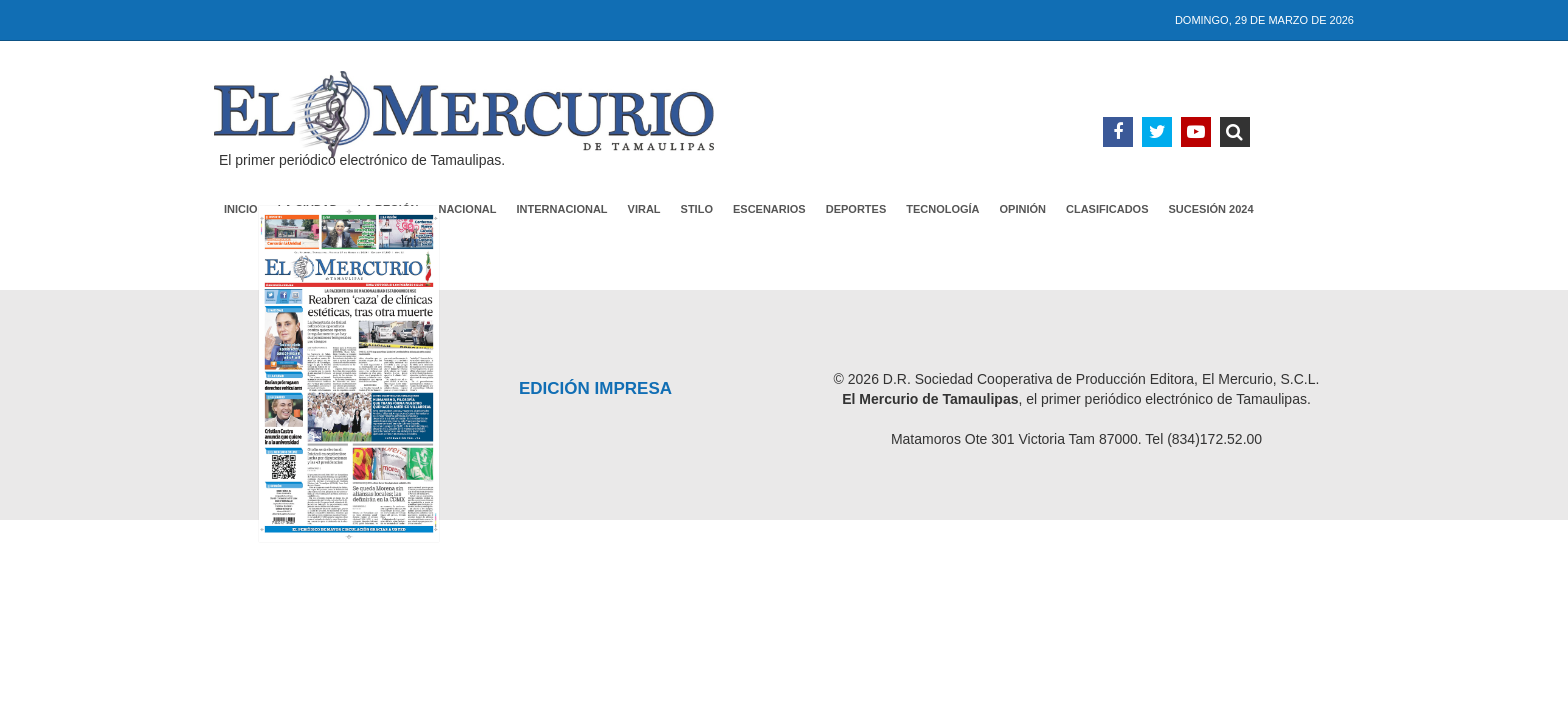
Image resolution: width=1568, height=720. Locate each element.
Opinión (1023, 209)
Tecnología (942, 209)
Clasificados (1107, 209)
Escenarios (769, 209)
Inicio (241, 209)
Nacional (467, 209)
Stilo (697, 209)
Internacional (562, 209)
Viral (644, 209)
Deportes (856, 209)
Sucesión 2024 (1211, 209)
